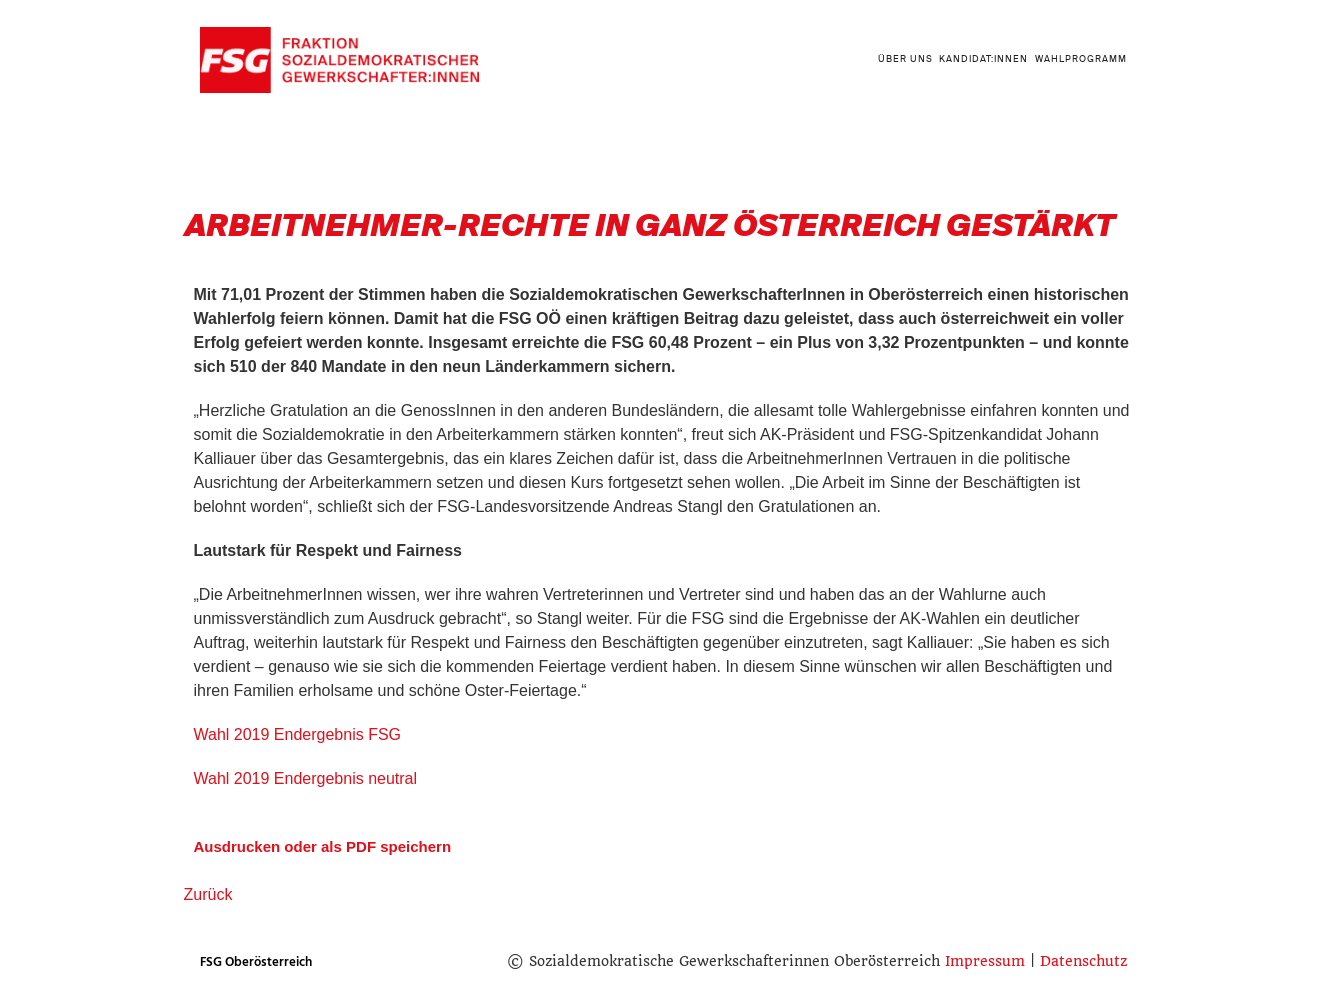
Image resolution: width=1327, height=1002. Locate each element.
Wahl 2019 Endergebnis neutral (306, 778)
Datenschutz (1083, 961)
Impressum (985, 961)
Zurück (208, 894)
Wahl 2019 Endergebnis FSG (298, 734)
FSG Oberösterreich (256, 962)
